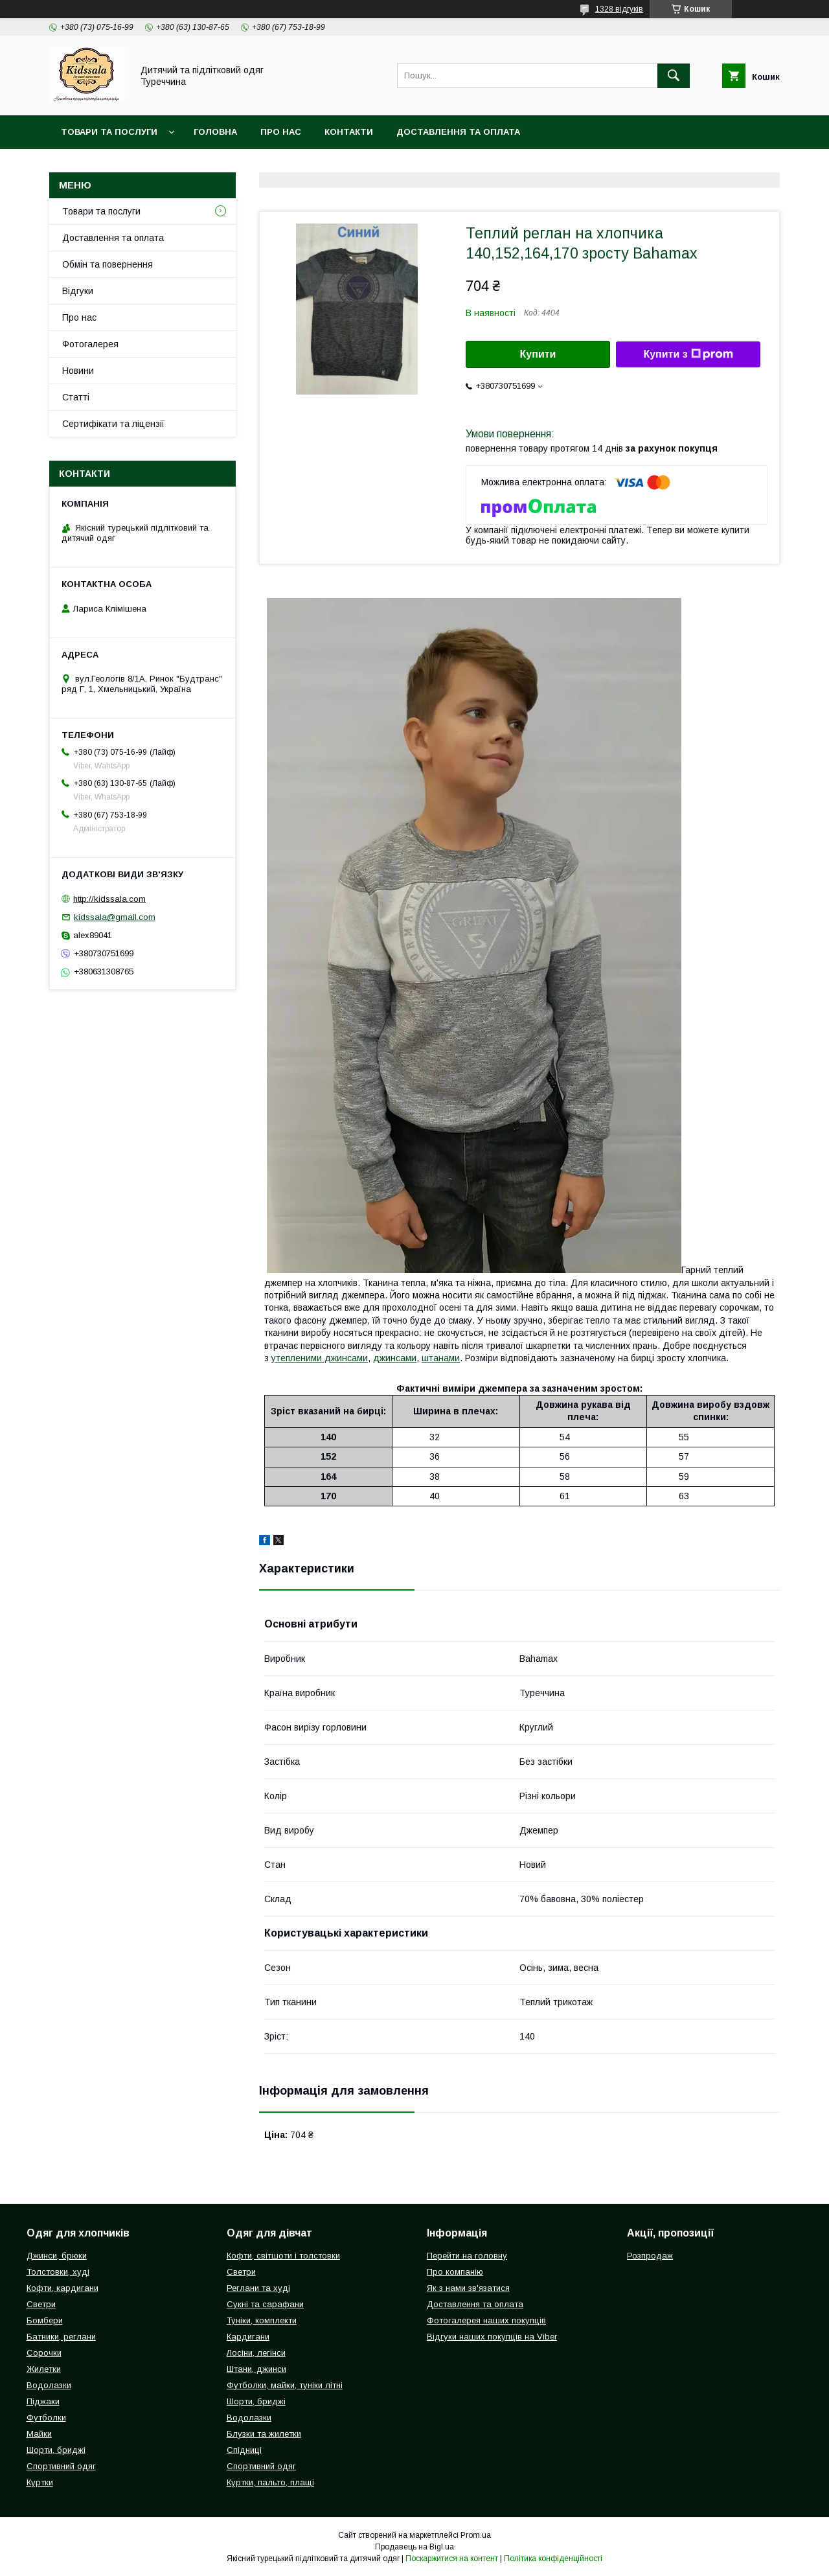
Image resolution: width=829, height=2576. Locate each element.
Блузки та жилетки (264, 2434)
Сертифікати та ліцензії (113, 424)
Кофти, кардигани (62, 2288)
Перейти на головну (467, 2255)
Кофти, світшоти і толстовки (283, 2255)
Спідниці (244, 2450)
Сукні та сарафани (265, 2304)
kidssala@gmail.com (114, 917)
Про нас (280, 132)
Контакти (348, 132)
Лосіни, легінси (256, 2353)
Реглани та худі (258, 2288)
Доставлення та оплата (458, 132)
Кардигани (248, 2336)
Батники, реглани (61, 2336)
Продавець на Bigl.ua (414, 2546)
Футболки (46, 2417)
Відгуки (77, 291)
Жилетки (44, 2369)
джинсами (394, 1358)
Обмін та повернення (107, 264)
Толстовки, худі (58, 2272)
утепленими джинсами (319, 1358)
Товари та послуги (109, 132)
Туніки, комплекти (262, 2320)
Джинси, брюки (57, 2255)
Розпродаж (650, 2255)
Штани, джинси (256, 2369)
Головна (215, 132)
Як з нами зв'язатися (468, 2288)
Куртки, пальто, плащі (270, 2482)
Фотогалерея (90, 344)
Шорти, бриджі (56, 2450)
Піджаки (43, 2401)
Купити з (687, 354)
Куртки (40, 2482)
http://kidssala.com (109, 898)
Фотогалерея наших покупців (486, 2320)
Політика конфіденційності (553, 2558)
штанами (441, 1358)
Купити (538, 354)
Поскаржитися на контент (451, 2558)
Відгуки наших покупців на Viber (492, 2336)
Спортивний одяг (61, 2466)
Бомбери (45, 2320)
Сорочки (44, 2353)
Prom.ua (475, 2535)
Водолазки (49, 2385)
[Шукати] (673, 75)
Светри (41, 2304)
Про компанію (455, 2272)
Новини (78, 370)
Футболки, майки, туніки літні (285, 2385)
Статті (75, 397)
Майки (39, 2434)
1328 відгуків (619, 9)
